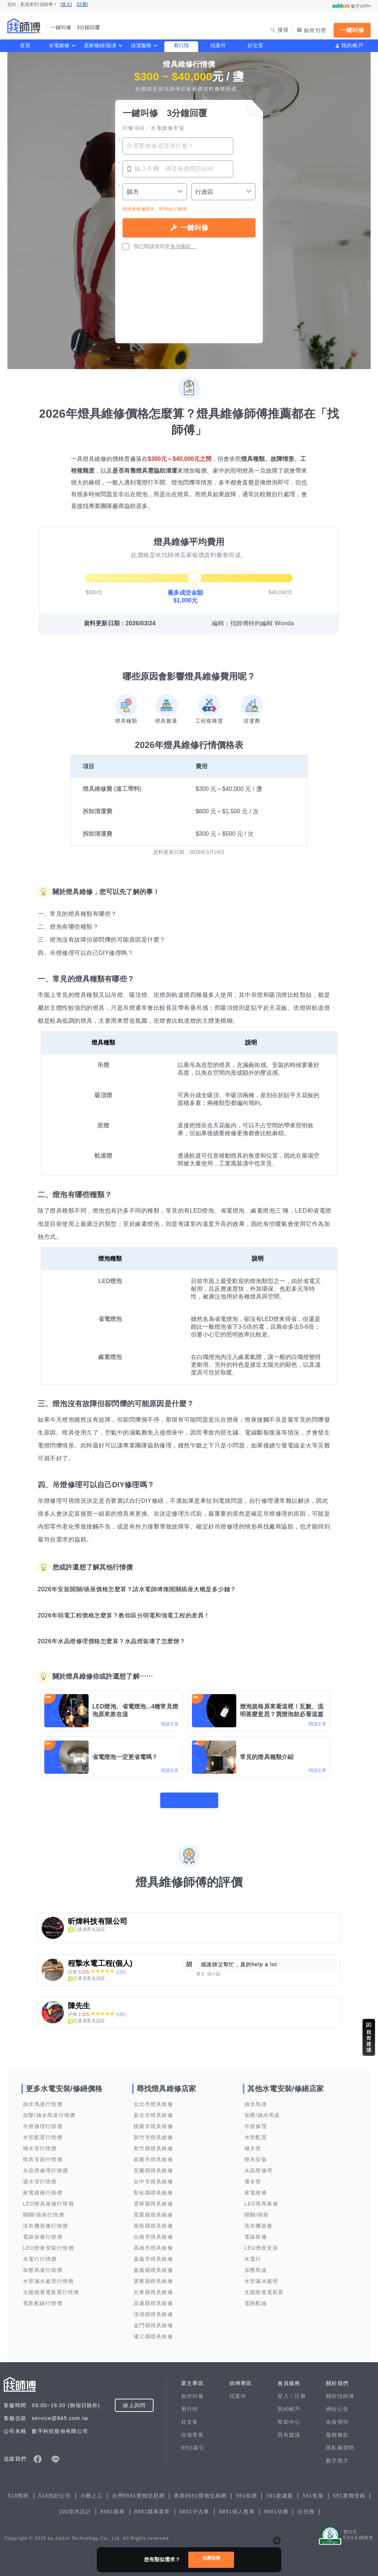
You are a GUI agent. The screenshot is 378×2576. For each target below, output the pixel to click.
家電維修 (255, 2188)
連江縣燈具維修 (153, 2332)
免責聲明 (337, 2417)
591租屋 (246, 2491)
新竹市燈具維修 (153, 2132)
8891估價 (276, 2507)
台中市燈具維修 (153, 2177)
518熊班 (18, 2491)
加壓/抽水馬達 (262, 2110)
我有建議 (289, 2430)
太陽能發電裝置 (264, 2287)
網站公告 (337, 2404)
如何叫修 (192, 2391)
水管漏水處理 (261, 2276)
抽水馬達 (255, 2099)
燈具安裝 (255, 2155)
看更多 (189, 1795)
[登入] (66, 4)
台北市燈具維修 (153, 2099)
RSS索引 (193, 2443)
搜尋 (283, 30)
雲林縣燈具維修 (153, 2199)
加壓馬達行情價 (42, 2265)
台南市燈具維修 (153, 2232)
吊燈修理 (255, 2121)
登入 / (286, 2391)
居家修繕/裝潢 (100, 45)
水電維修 (59, 45)
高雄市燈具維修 (153, 2243)
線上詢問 (134, 2400)
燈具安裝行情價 (42, 2155)
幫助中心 (289, 2417)
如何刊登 (315, 30)
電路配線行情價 (42, 2298)
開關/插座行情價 (43, 2210)
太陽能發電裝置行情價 (51, 2287)
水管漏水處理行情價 (48, 2276)
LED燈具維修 (261, 2199)
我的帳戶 (352, 45)
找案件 (218, 45)
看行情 (181, 45)
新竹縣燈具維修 (153, 2143)
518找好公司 (54, 2491)
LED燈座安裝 (261, 2243)
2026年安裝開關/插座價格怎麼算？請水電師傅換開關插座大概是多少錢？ (137, 1589)
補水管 (252, 2143)
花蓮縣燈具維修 (153, 2298)
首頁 (25, 45)
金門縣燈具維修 (153, 2320)
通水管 (252, 2177)
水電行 (252, 2254)
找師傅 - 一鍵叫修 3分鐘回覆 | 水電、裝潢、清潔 (24, 25)
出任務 (306, 2507)
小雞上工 (91, 2491)
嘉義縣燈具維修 (153, 2265)
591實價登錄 (349, 2491)
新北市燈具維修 (153, 2110)
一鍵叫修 (352, 30)
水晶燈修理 (258, 2166)
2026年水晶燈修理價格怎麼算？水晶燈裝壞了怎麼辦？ (112, 1641)
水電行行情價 (40, 2254)
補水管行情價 (40, 2143)
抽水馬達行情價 (42, 2099)
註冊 (300, 2391)
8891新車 (112, 2507)
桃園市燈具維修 (153, 2121)
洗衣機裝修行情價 (45, 2221)
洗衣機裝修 (258, 2221)
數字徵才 (337, 2456)
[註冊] (82, 4)
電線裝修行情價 (42, 2232)
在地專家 (192, 2430)
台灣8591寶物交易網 (138, 2491)
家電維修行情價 (42, 2188)
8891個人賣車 (237, 2507)
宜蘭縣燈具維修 (153, 2166)
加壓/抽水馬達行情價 (49, 2110)
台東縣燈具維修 (153, 2287)
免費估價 (211, 2559)
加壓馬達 (255, 2265)
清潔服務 (141, 45)
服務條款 (337, 2430)
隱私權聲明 (340, 2443)
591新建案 (279, 2491)
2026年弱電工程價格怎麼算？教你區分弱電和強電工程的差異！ (124, 1615)
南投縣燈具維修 (153, 2221)
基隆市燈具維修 (153, 2155)
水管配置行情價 (42, 2132)
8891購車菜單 (152, 2507)
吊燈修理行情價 (42, 2121)
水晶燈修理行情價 (45, 2166)
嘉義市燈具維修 (153, 2254)
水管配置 (255, 2132)
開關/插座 (256, 2210)
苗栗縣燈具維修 (153, 2210)
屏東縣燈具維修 (153, 2276)
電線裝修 (255, 2232)
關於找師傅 (340, 2391)
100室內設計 (75, 2507)
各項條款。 (183, 246)
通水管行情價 (40, 2177)
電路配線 (255, 2298)
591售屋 (313, 2491)
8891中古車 (194, 2507)
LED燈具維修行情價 (48, 2199)
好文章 (255, 45)
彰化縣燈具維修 (153, 2188)
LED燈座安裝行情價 (48, 2243)
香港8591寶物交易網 (200, 2491)
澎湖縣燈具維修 (153, 2309)
